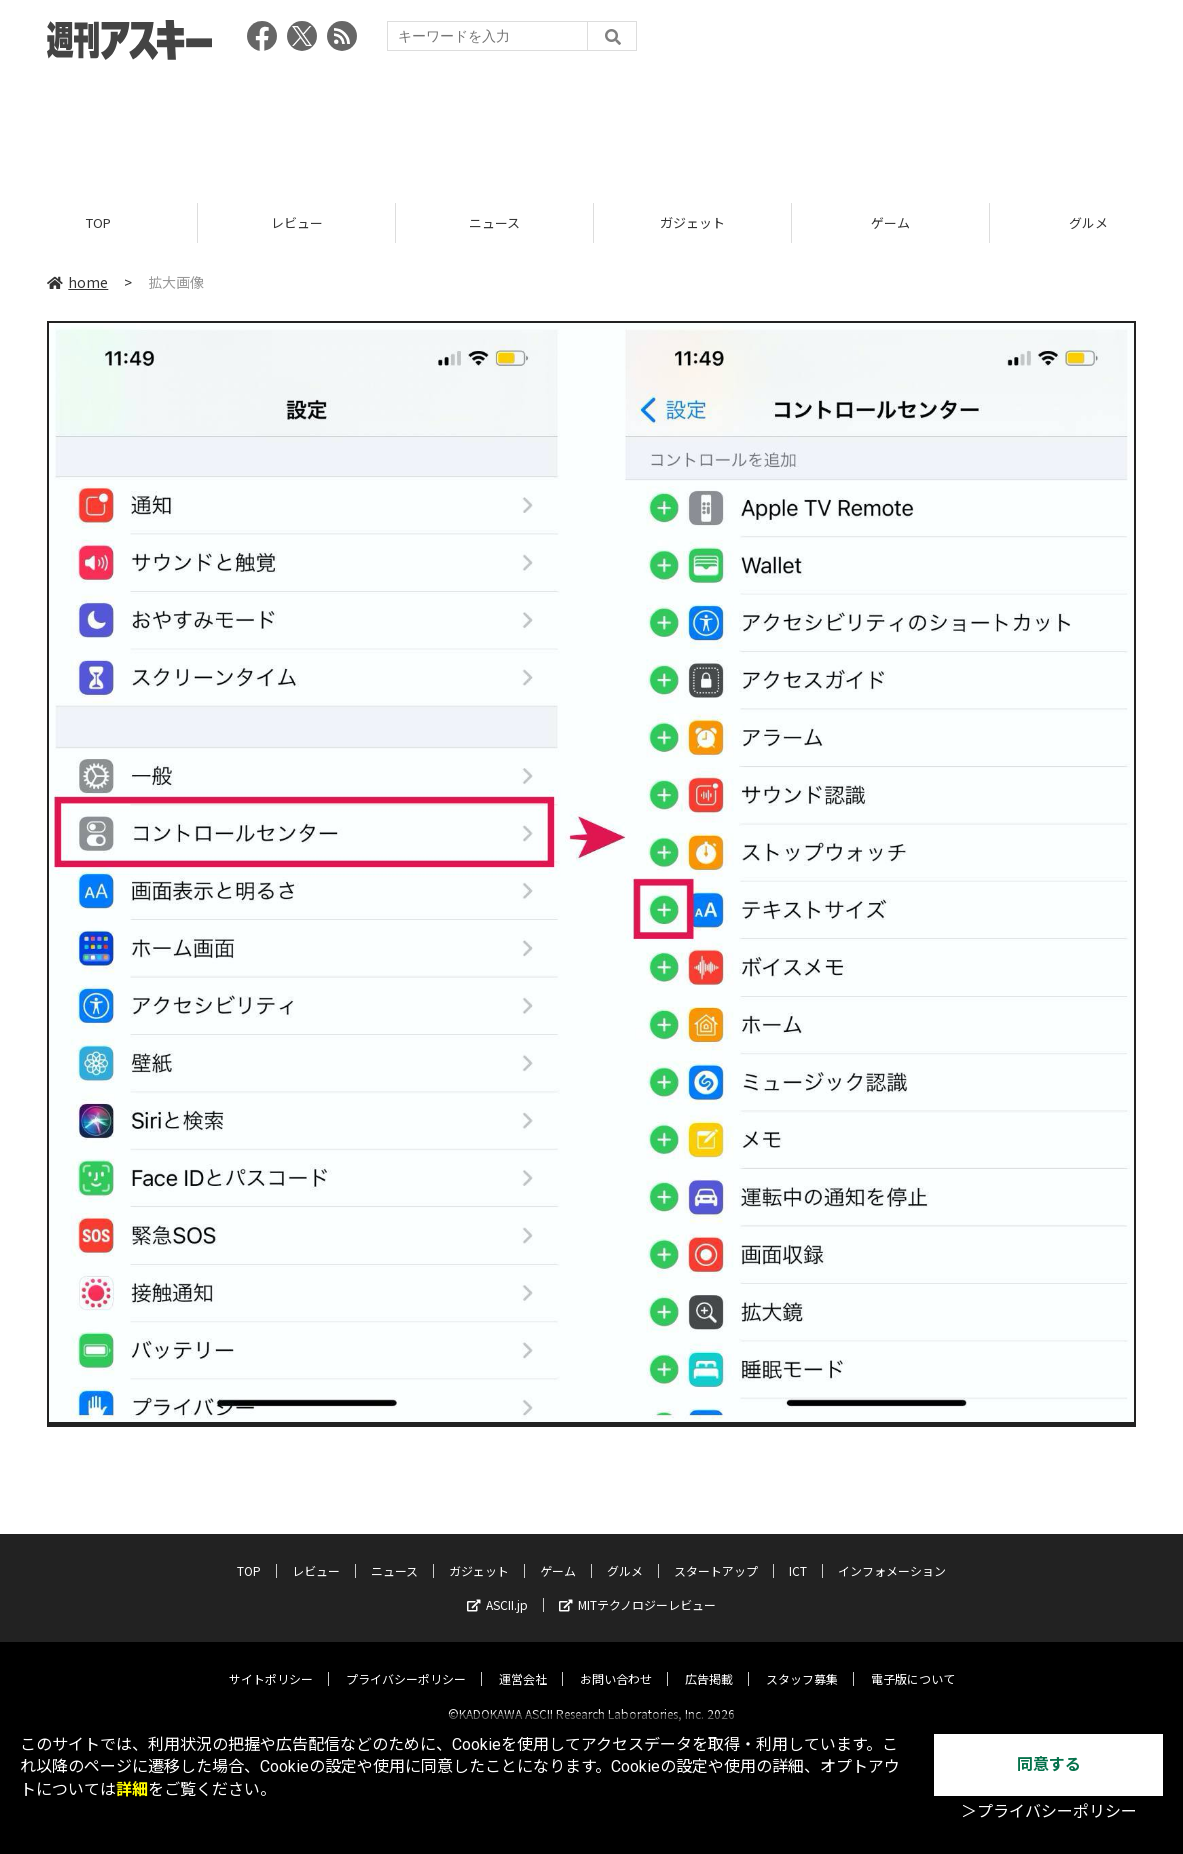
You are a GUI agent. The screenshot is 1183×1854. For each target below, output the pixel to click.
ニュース (494, 222)
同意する (1049, 1764)
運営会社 (523, 1661)
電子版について (913, 1661)
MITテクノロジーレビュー (637, 1587)
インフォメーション (892, 1553)
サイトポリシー (271, 1661)
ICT (798, 1553)
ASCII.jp (497, 1587)
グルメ (625, 1553)
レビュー (297, 222)
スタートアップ (716, 1553)
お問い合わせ (616, 1661)
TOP (98, 222)
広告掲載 (709, 1661)
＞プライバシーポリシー (1049, 1811)
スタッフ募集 (802, 1661)
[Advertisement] (592, 125)
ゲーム (890, 222)
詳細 (132, 1789)
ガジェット (692, 222)
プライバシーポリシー (406, 1661)
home (77, 282)
